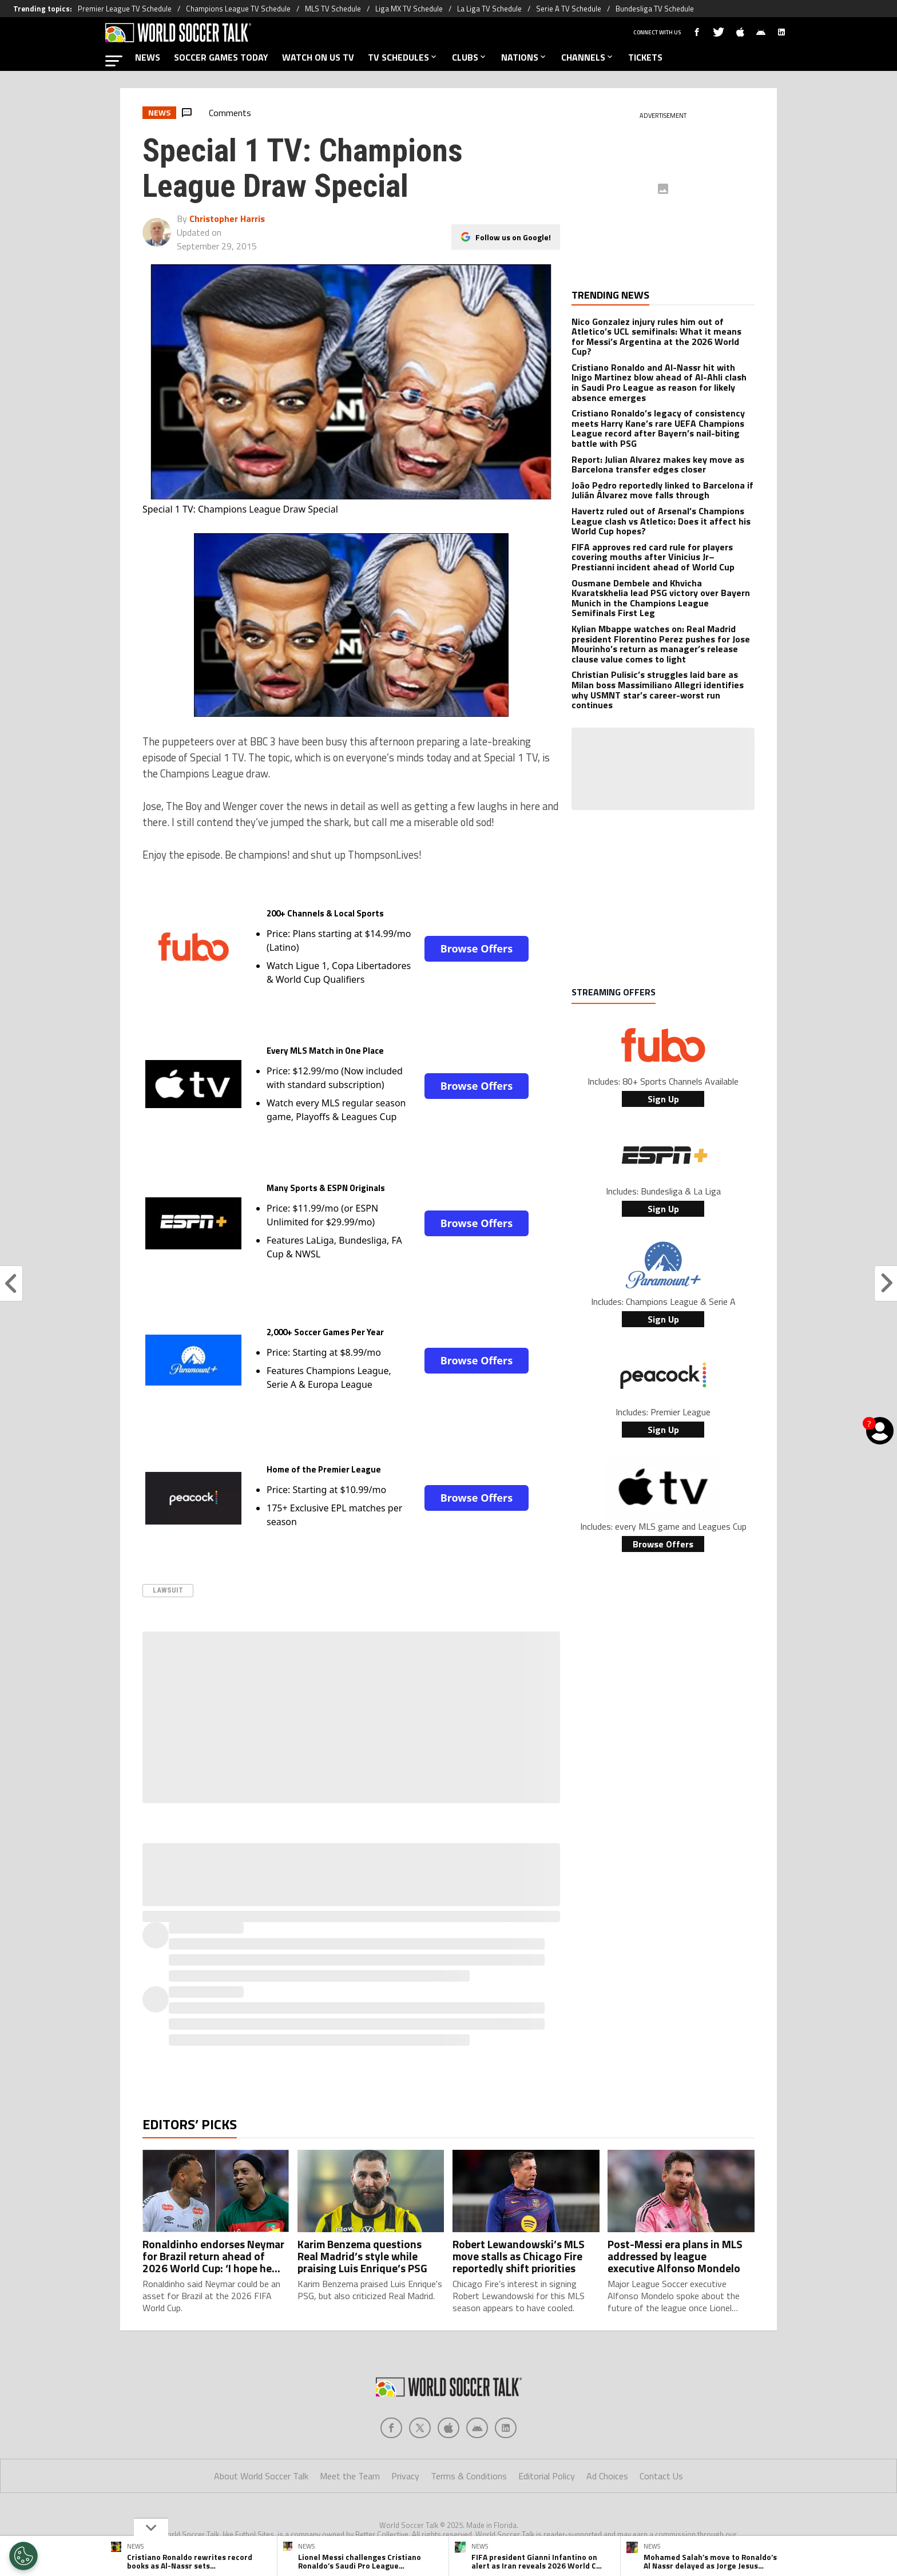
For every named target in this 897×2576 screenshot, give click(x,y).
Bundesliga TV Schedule (655, 8)
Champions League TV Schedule (238, 8)
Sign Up (663, 1099)
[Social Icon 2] (448, 2427)
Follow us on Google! (513, 229)
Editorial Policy (546, 2476)
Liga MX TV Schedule (409, 8)
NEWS (147, 57)
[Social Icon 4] (506, 2427)
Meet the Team (350, 2476)
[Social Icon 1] (420, 2427)
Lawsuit (168, 1590)
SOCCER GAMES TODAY (221, 57)
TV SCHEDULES (403, 57)
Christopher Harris (227, 218)
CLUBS (469, 57)
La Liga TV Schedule (489, 8)
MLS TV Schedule (333, 8)
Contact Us (661, 2476)
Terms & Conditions (469, 2476)
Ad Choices (607, 2476)
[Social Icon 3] (477, 2427)
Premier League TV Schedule (125, 8)
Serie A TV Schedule (568, 8)
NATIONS (524, 57)
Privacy (405, 2476)
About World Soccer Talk (261, 2476)
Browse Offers (476, 948)
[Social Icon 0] (391, 2427)
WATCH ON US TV (318, 57)
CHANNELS (587, 57)
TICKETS (645, 57)
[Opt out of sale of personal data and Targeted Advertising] (23, 2556)
